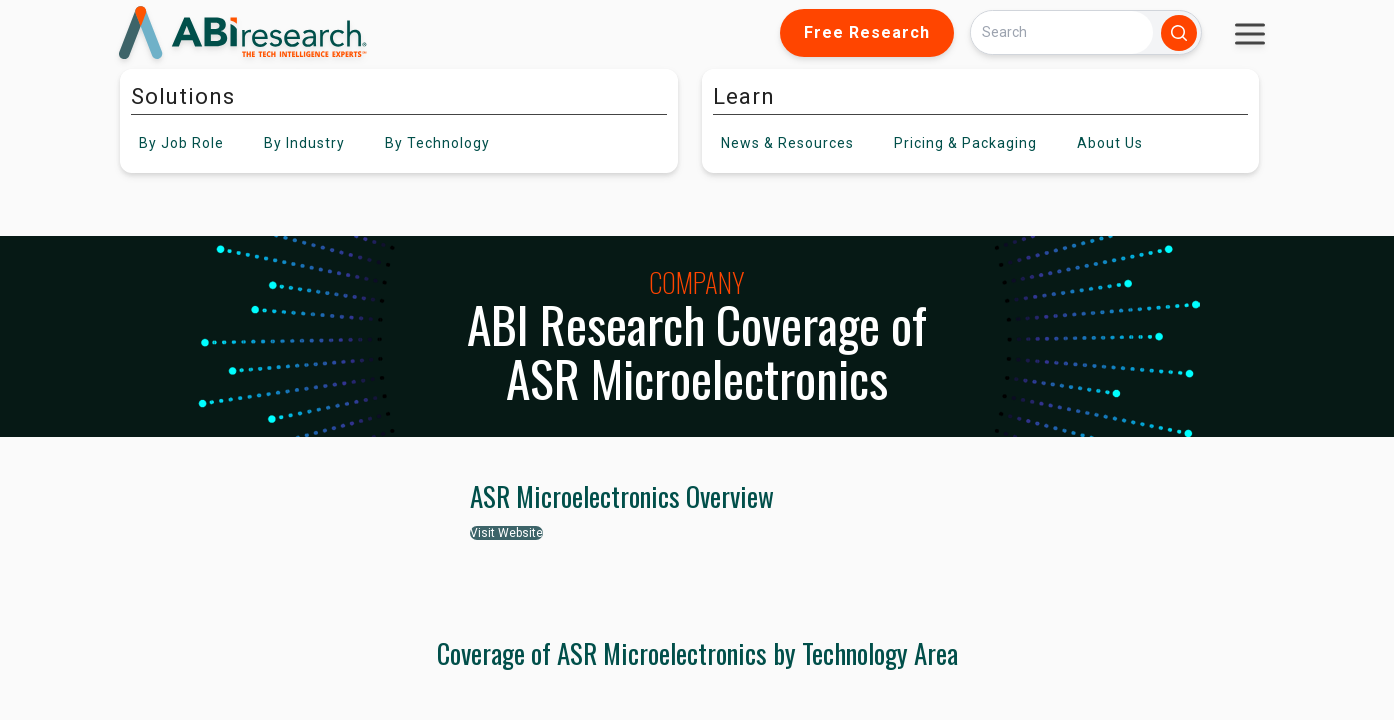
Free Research (867, 32)
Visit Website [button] (506, 533)
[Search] (1062, 32)
